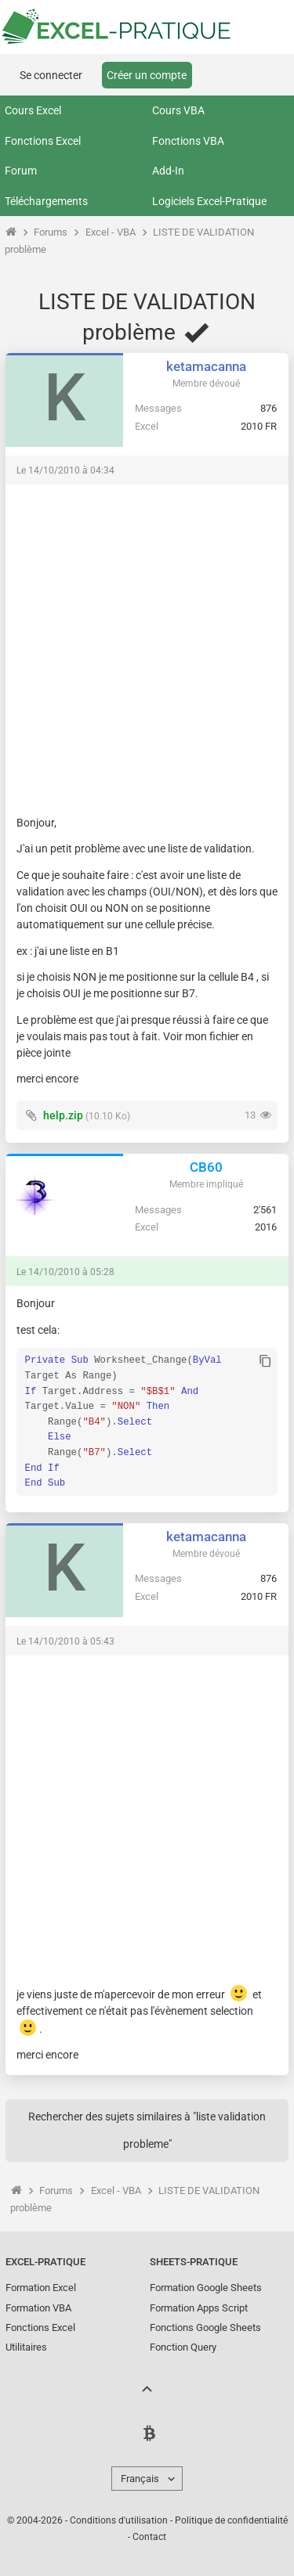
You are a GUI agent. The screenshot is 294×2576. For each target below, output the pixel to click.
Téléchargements (46, 201)
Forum (21, 170)
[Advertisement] (147, 642)
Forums (50, 232)
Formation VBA (38, 2308)
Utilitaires (26, 2347)
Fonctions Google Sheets (205, 2327)
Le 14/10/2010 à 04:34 (65, 470)
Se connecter (51, 75)
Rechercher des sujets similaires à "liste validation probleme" (147, 2130)
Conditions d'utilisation (119, 2520)
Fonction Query (183, 2347)
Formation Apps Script (199, 2308)
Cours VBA (178, 110)
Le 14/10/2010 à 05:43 (65, 1641)
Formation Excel (40, 2287)
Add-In (168, 170)
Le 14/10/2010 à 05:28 (65, 1271)
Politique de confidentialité (231, 2520)
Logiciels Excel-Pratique (209, 201)
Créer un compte (147, 75)
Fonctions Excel (43, 141)
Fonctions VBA (188, 141)
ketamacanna (206, 366)
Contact (149, 2536)
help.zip (63, 1115)
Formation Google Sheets (206, 2287)
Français (140, 2478)
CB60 (206, 1167)
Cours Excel (33, 110)
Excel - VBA (110, 232)
